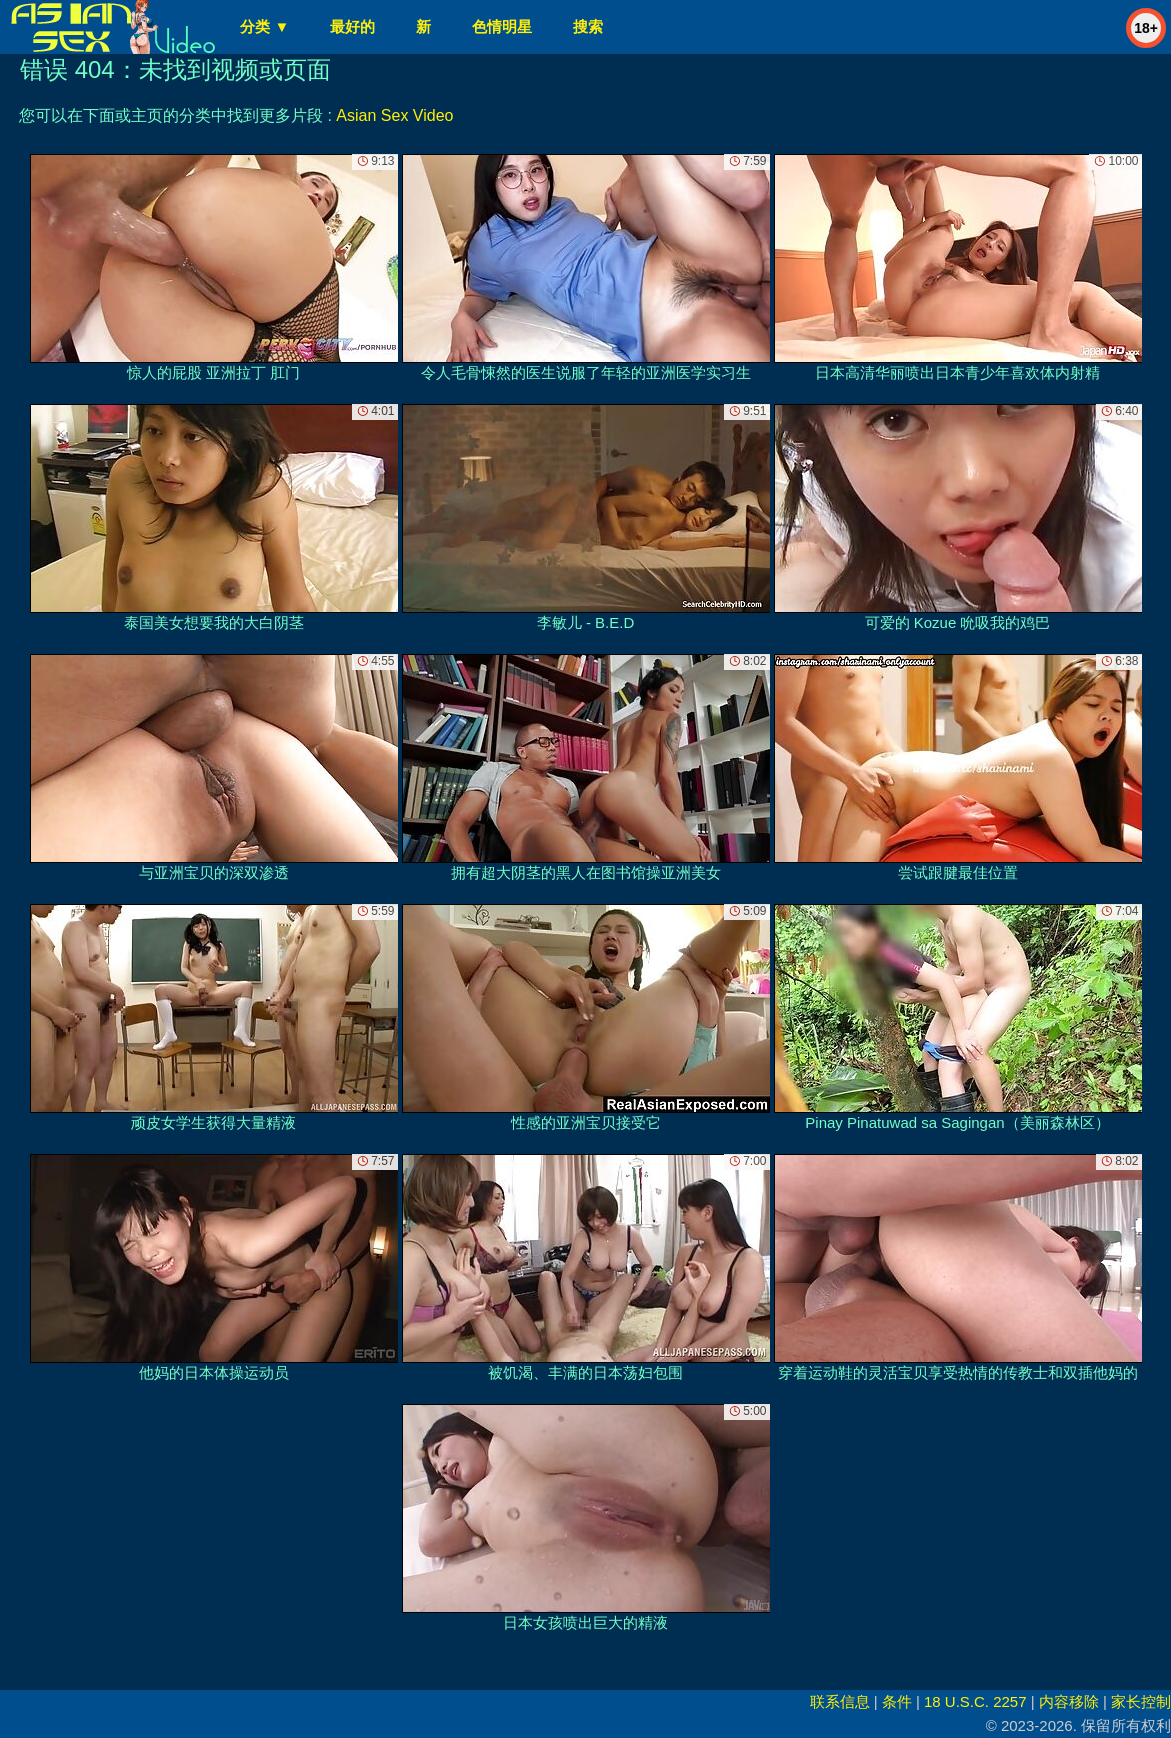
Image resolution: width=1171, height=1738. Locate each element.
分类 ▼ (264, 26)
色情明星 (502, 26)
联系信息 (840, 1701)
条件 (897, 1701)
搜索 (588, 26)
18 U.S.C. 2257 (975, 1701)
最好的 (352, 26)
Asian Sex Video (394, 115)
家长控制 (1141, 1701)
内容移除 (1069, 1701)
